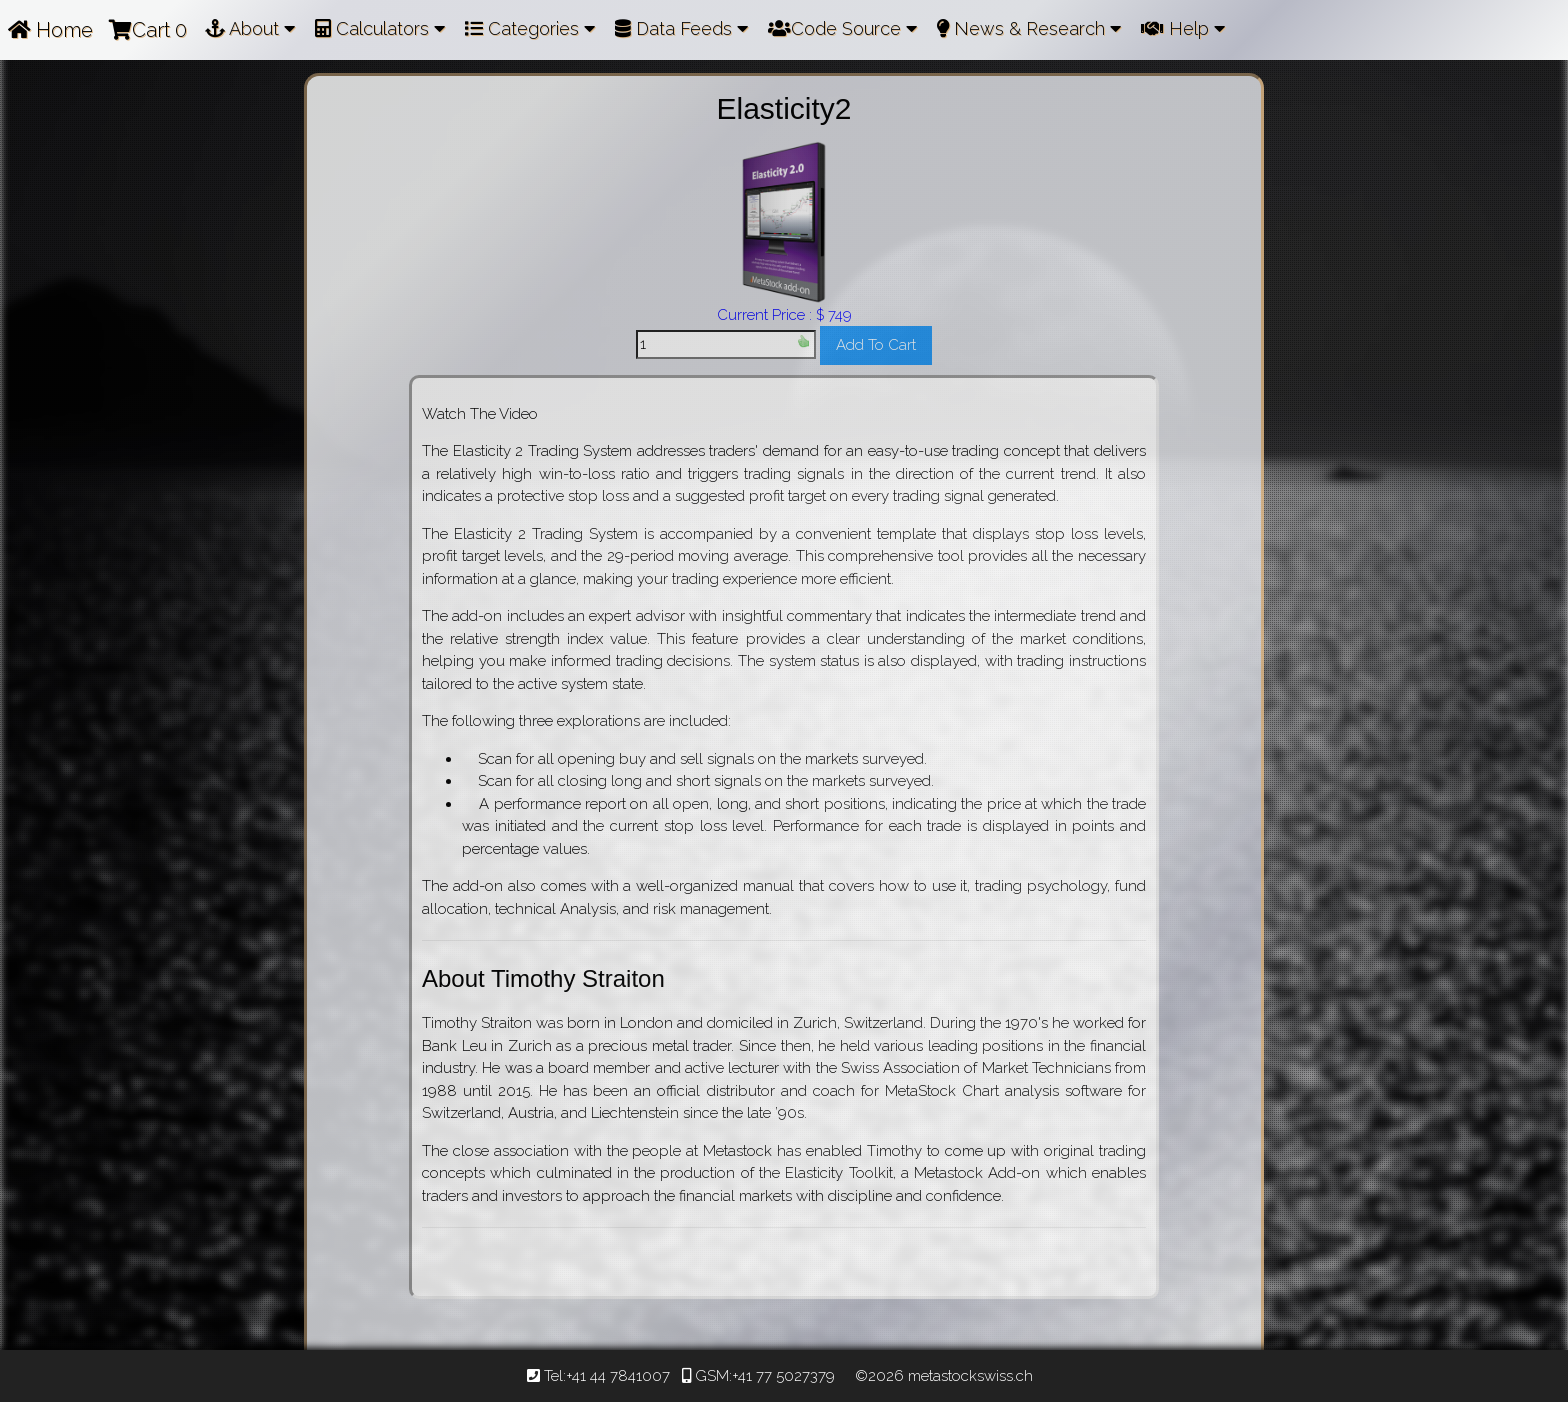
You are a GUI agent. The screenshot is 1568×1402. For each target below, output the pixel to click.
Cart (148, 30)
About (250, 28)
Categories (530, 28)
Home (50, 30)
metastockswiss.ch (968, 1376)
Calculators (380, 28)
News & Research (1029, 28)
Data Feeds (681, 28)
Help (1183, 28)
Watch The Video (480, 414)
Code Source (842, 28)
